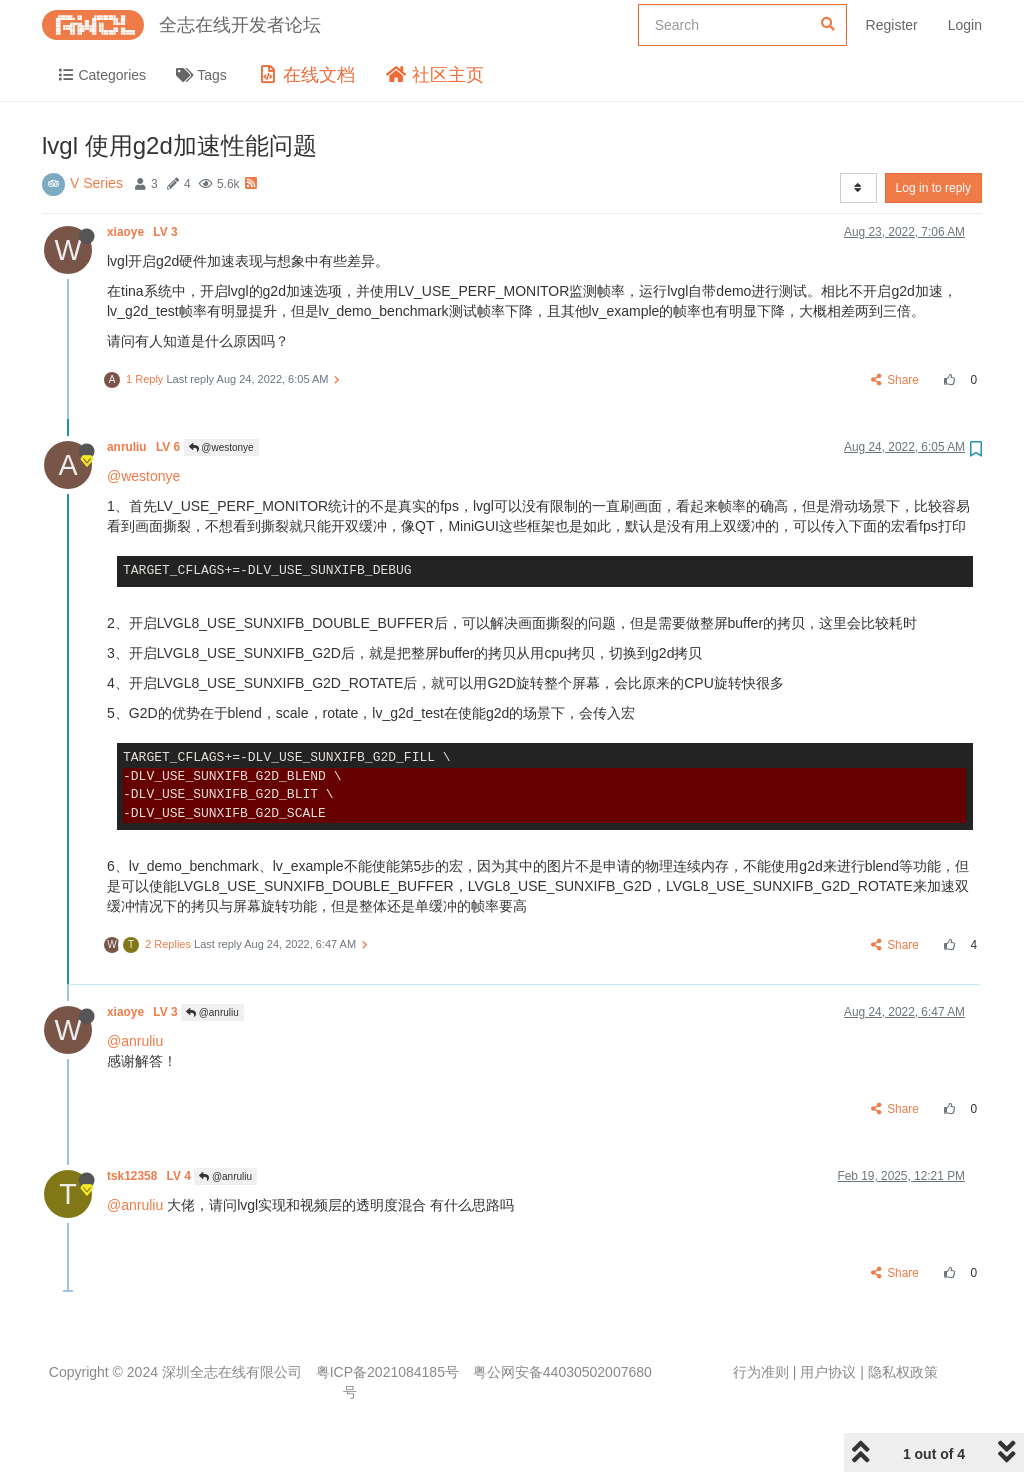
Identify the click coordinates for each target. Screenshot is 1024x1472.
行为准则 (761, 1372)
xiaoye (144, 232)
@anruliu (212, 1012)
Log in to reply (933, 188)
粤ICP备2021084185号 (387, 1372)
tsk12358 (150, 1176)
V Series (96, 183)
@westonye (221, 447)
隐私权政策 (903, 1372)
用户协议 (828, 1372)
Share (895, 380)
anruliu (145, 447)
